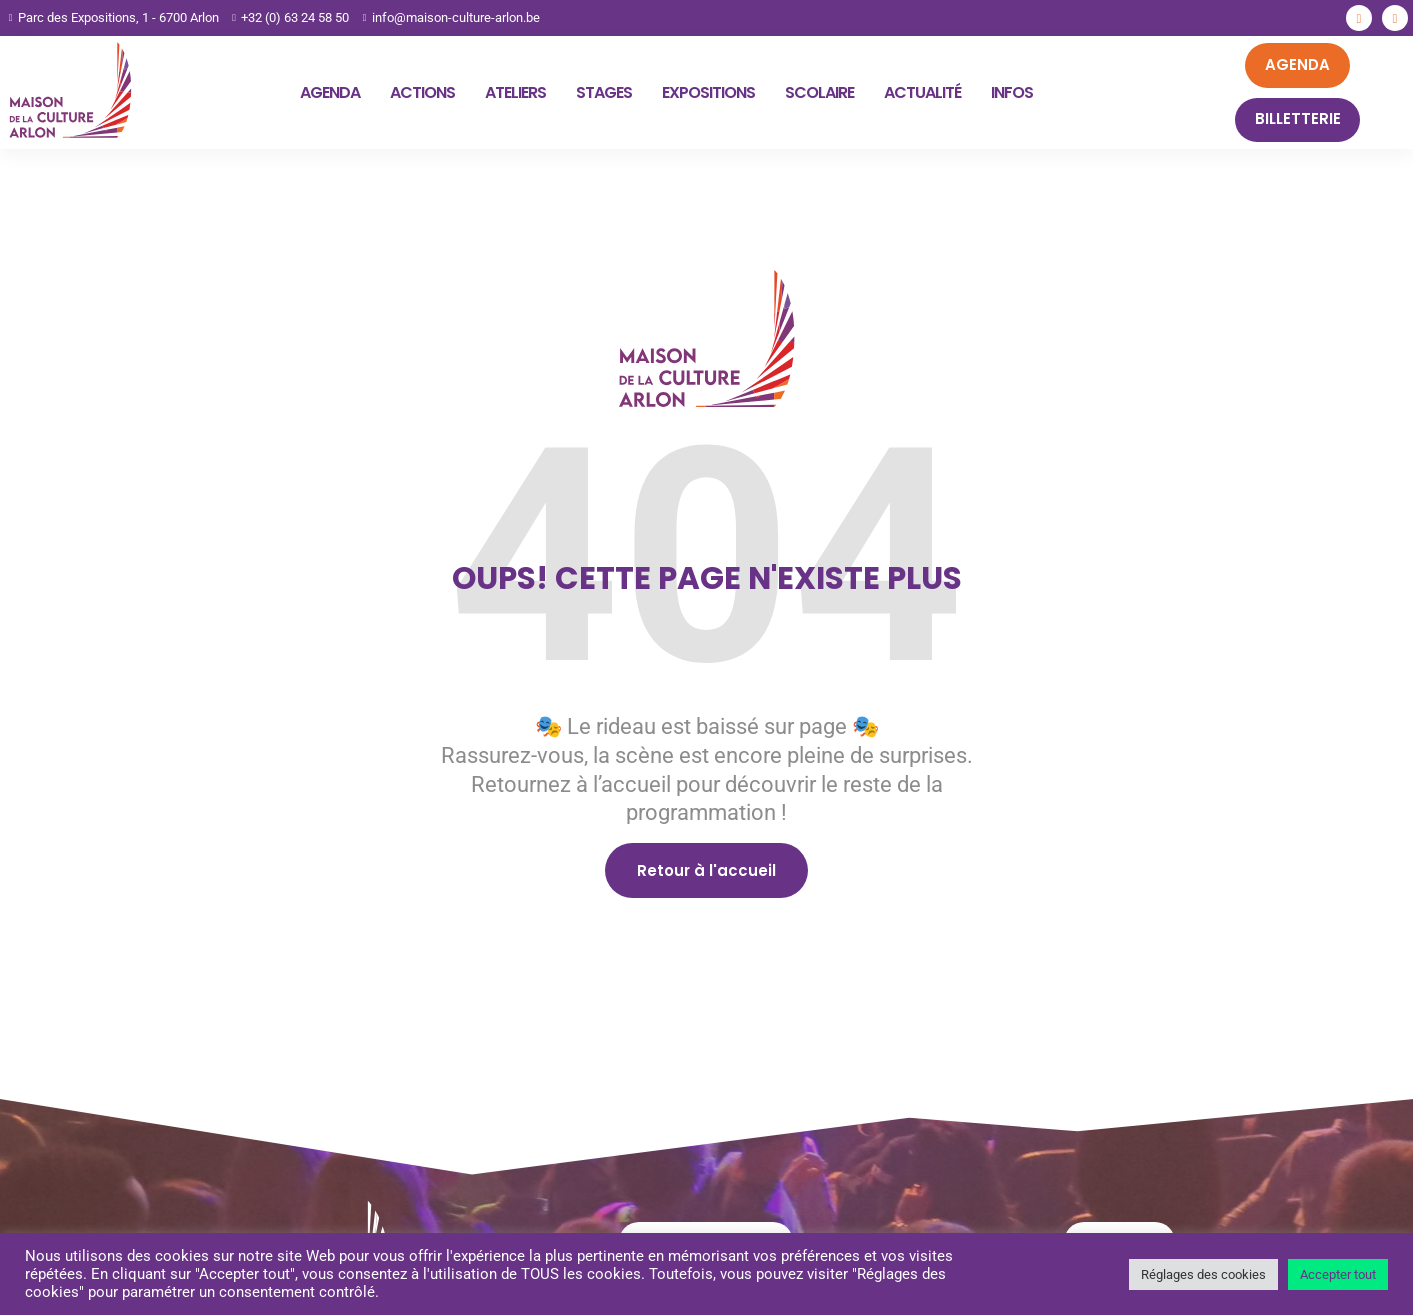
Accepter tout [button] (1338, 1274)
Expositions (708, 92)
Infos (1012, 92)
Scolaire (819, 92)
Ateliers (515, 92)
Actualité (922, 92)
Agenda (330, 92)
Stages (604, 92)
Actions (422, 92)
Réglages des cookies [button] (1203, 1274)
